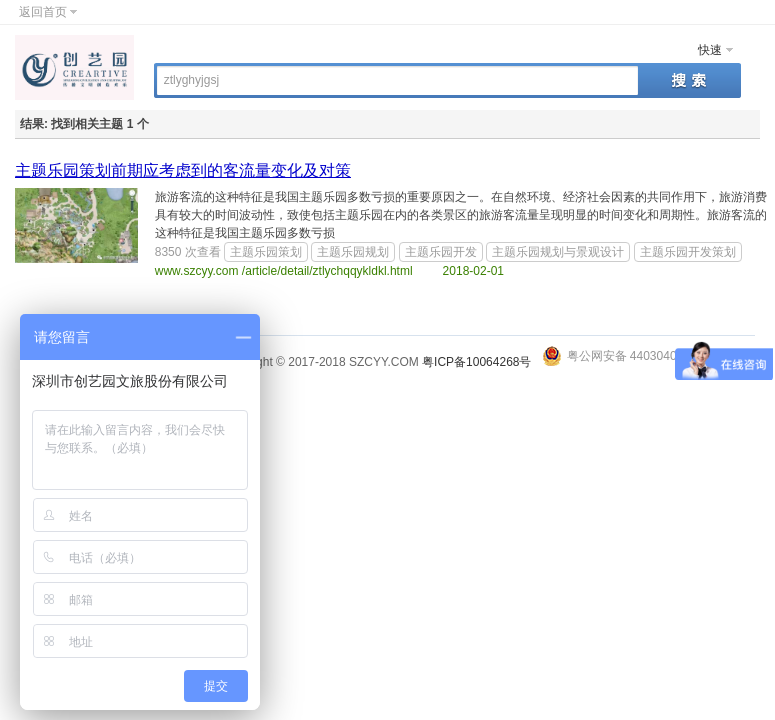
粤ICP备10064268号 (476, 362)
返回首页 (43, 12)
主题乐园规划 (353, 252)
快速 (710, 50)
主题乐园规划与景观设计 (558, 252)
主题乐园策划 (266, 252)
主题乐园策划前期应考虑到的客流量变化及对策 (183, 170)
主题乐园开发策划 (688, 252)
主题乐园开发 (441, 252)
